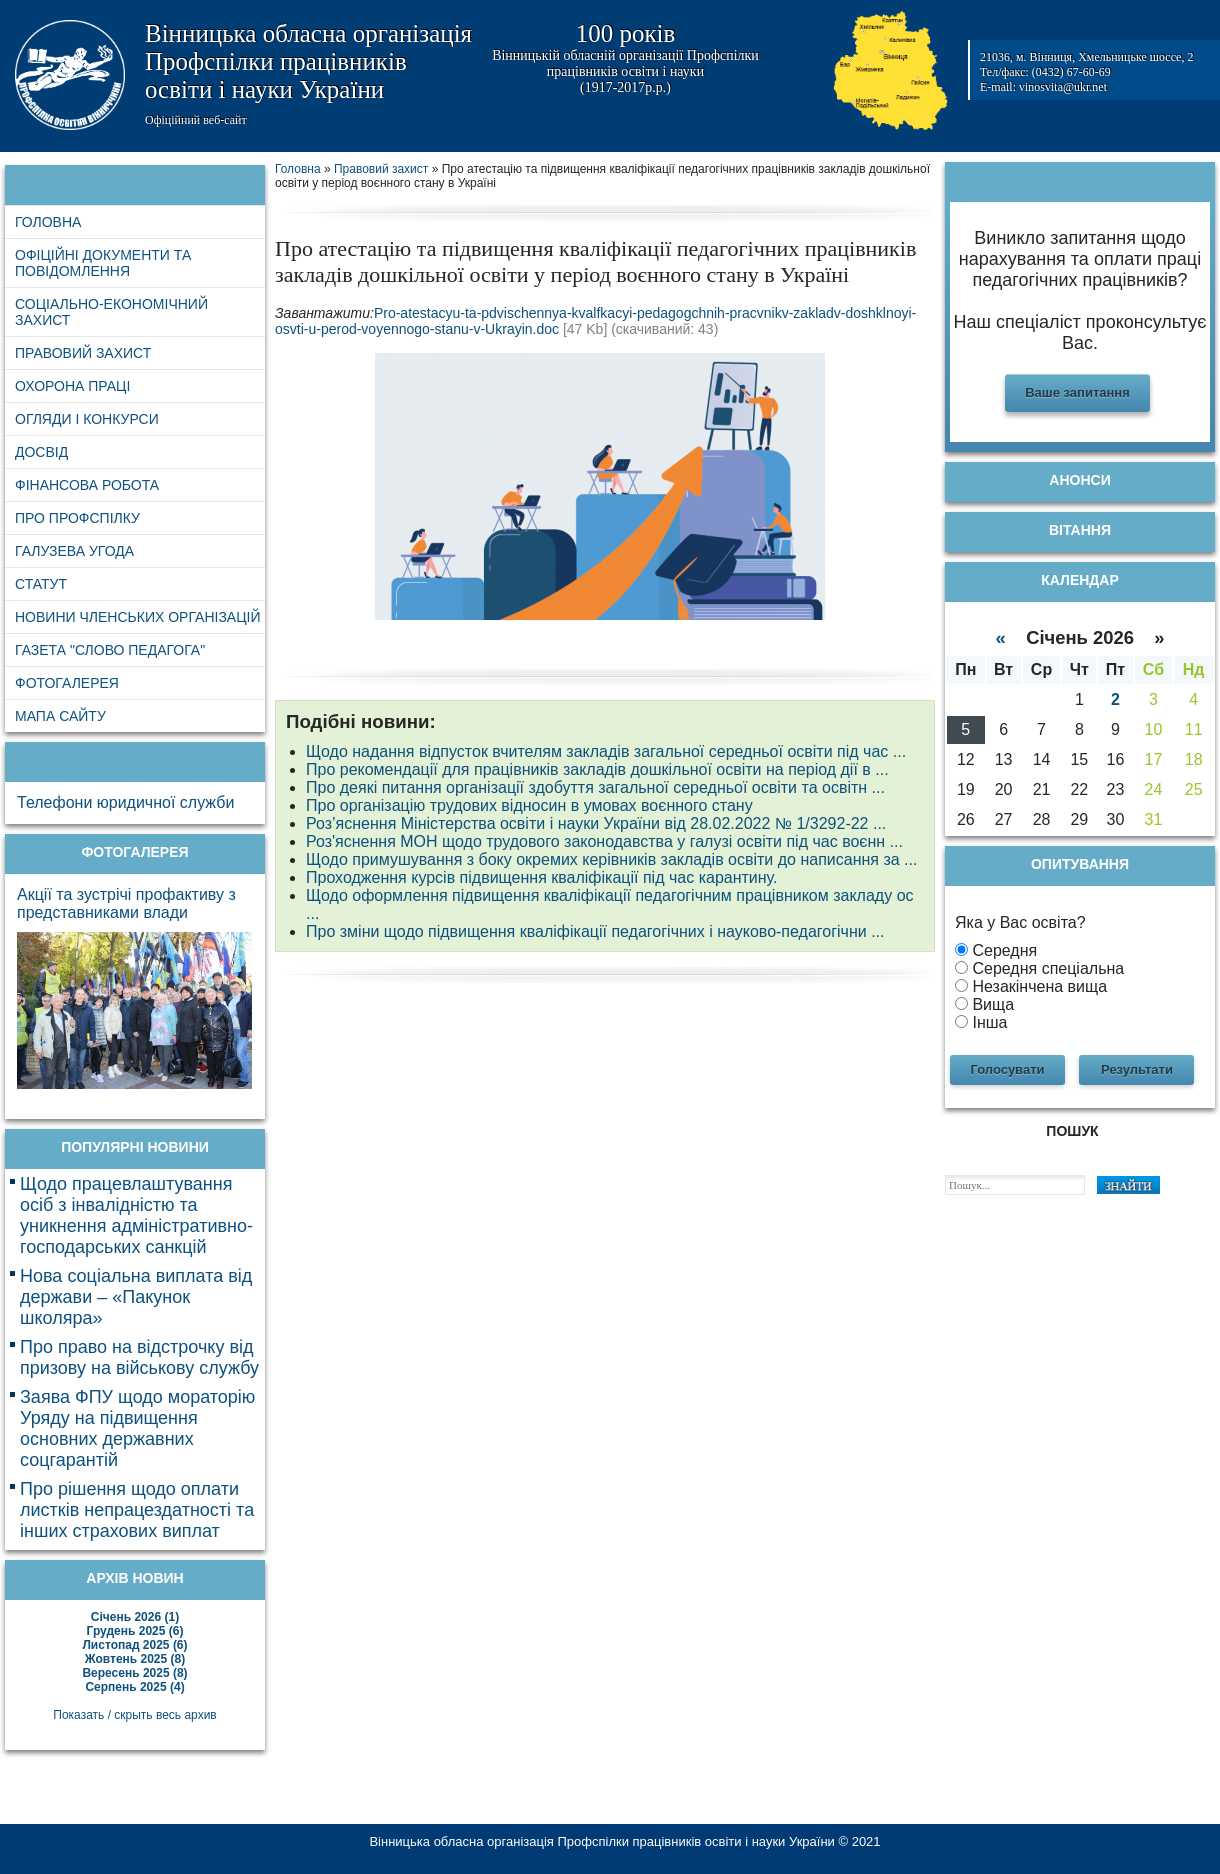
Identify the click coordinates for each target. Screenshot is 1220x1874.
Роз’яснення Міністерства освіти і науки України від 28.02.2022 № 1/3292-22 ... (596, 823)
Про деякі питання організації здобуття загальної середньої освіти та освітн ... (595, 787)
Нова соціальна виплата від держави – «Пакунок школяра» (136, 1297)
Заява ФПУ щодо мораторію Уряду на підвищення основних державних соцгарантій (137, 1428)
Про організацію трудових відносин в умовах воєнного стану (529, 805)
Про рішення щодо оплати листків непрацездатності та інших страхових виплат (137, 1510)
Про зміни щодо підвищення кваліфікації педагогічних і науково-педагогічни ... (595, 931)
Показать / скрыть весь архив (134, 1715)
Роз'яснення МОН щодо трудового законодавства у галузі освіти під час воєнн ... (604, 841)
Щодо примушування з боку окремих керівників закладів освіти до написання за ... (611, 859)
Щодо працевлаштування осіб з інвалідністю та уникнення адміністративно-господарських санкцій (136, 1215)
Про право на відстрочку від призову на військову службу (139, 1357)
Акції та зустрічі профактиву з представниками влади (126, 903)
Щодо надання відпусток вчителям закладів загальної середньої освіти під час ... (606, 751)
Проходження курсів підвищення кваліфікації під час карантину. (541, 877)
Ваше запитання (1077, 392)
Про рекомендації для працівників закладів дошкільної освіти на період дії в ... (597, 769)
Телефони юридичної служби (125, 802)
